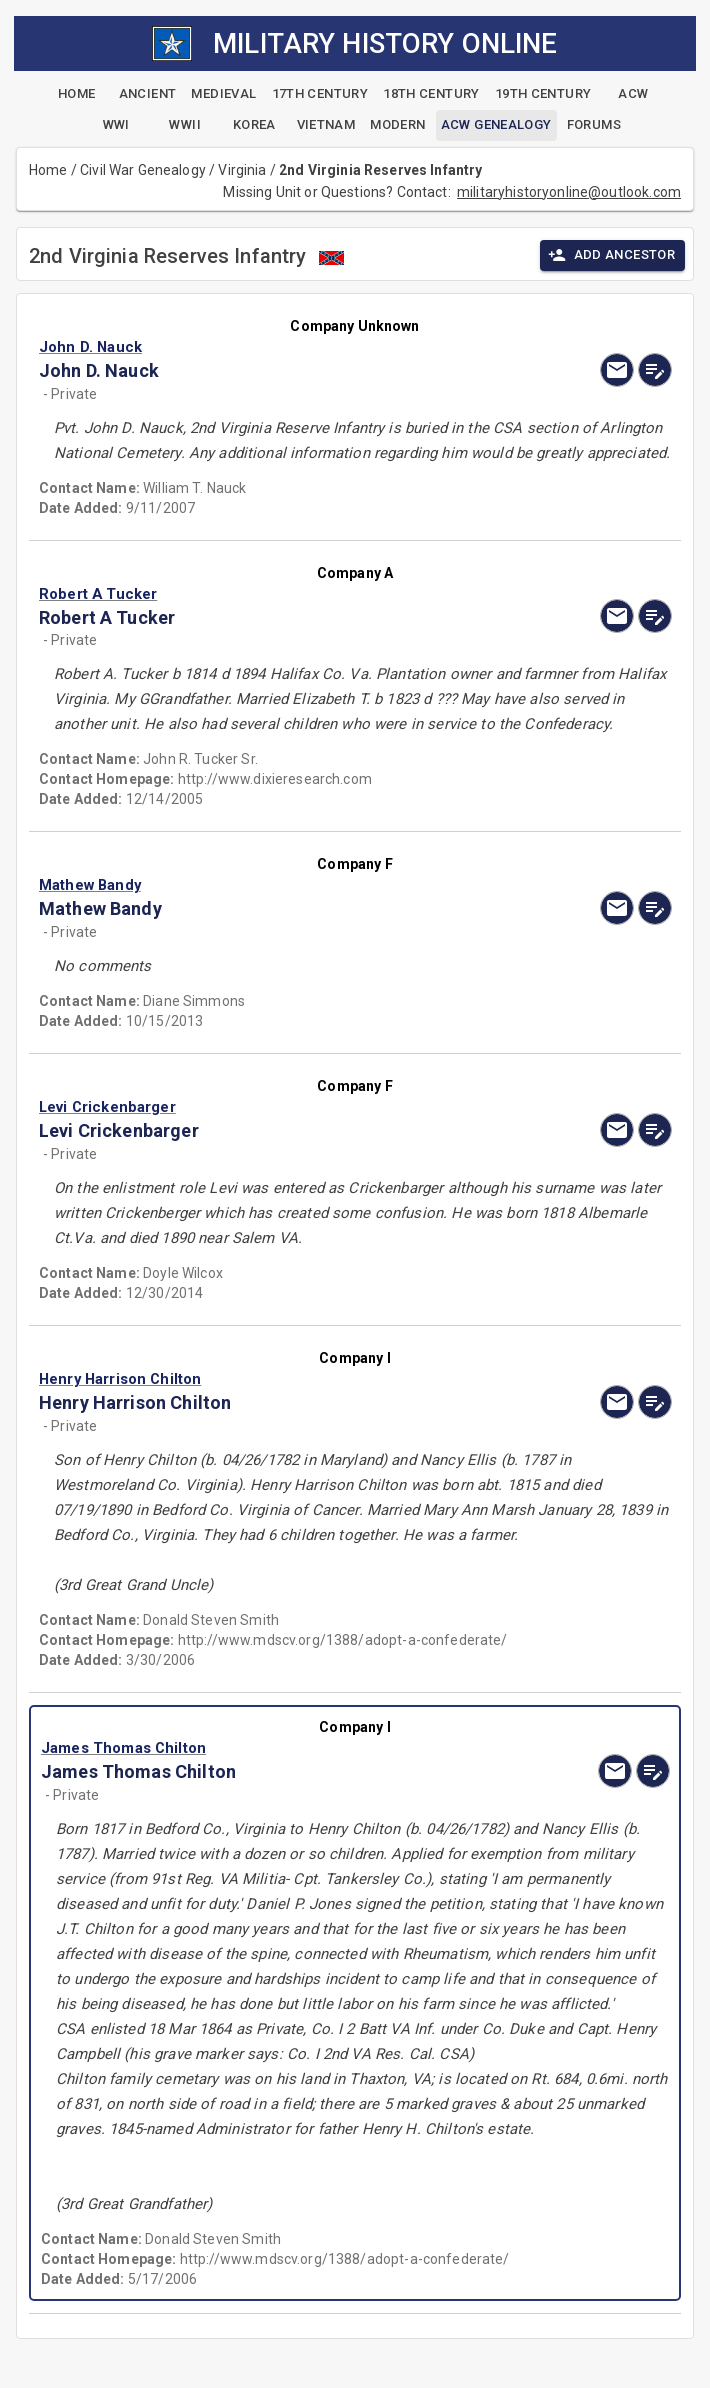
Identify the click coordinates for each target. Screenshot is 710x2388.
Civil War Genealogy (143, 170)
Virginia (242, 170)
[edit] (655, 370)
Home (48, 170)
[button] (260, 347)
